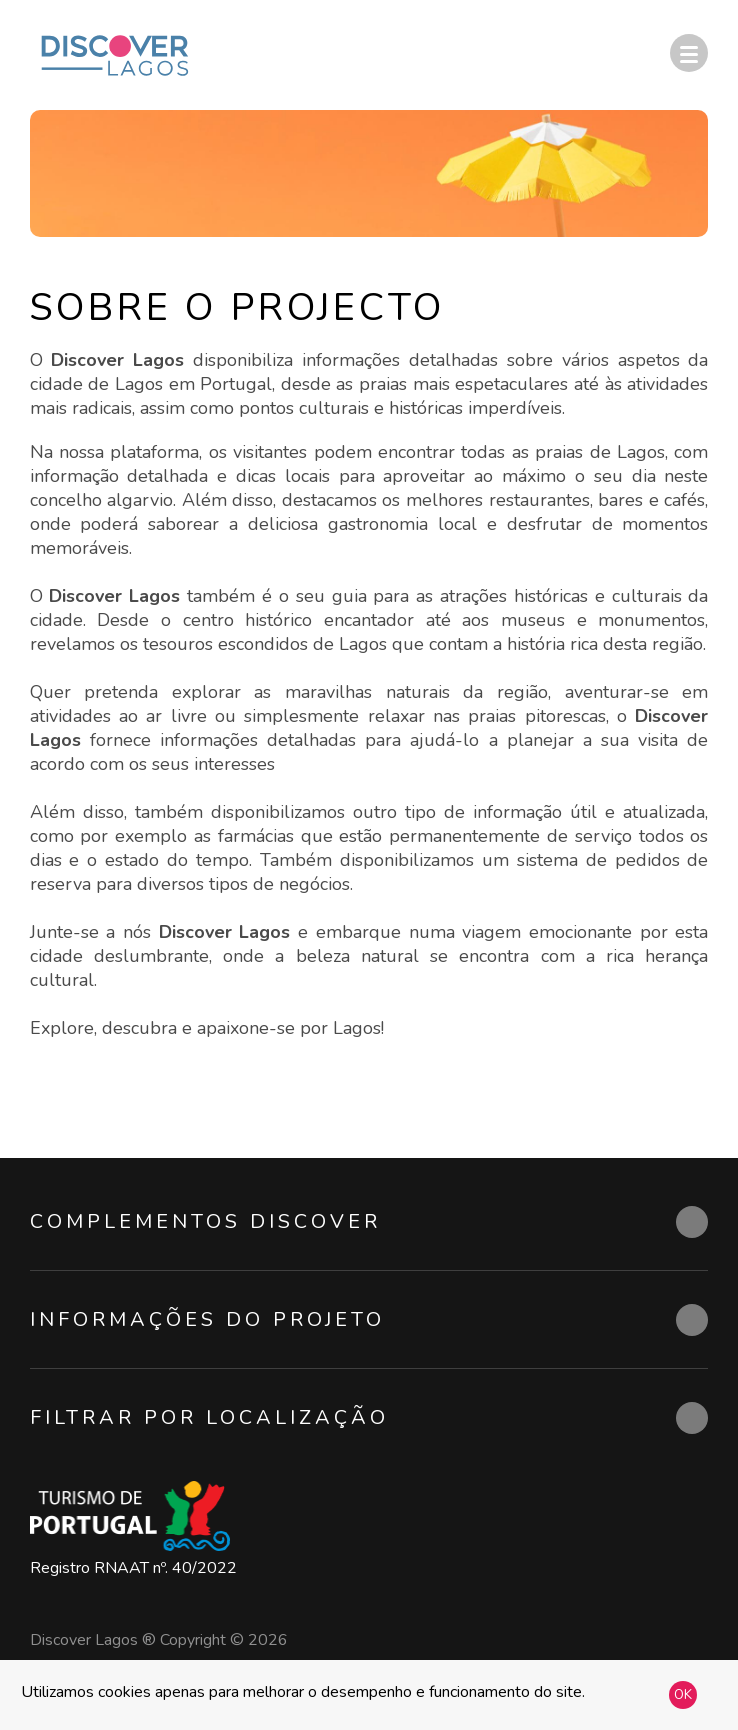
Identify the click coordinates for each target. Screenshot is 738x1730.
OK (683, 1695)
